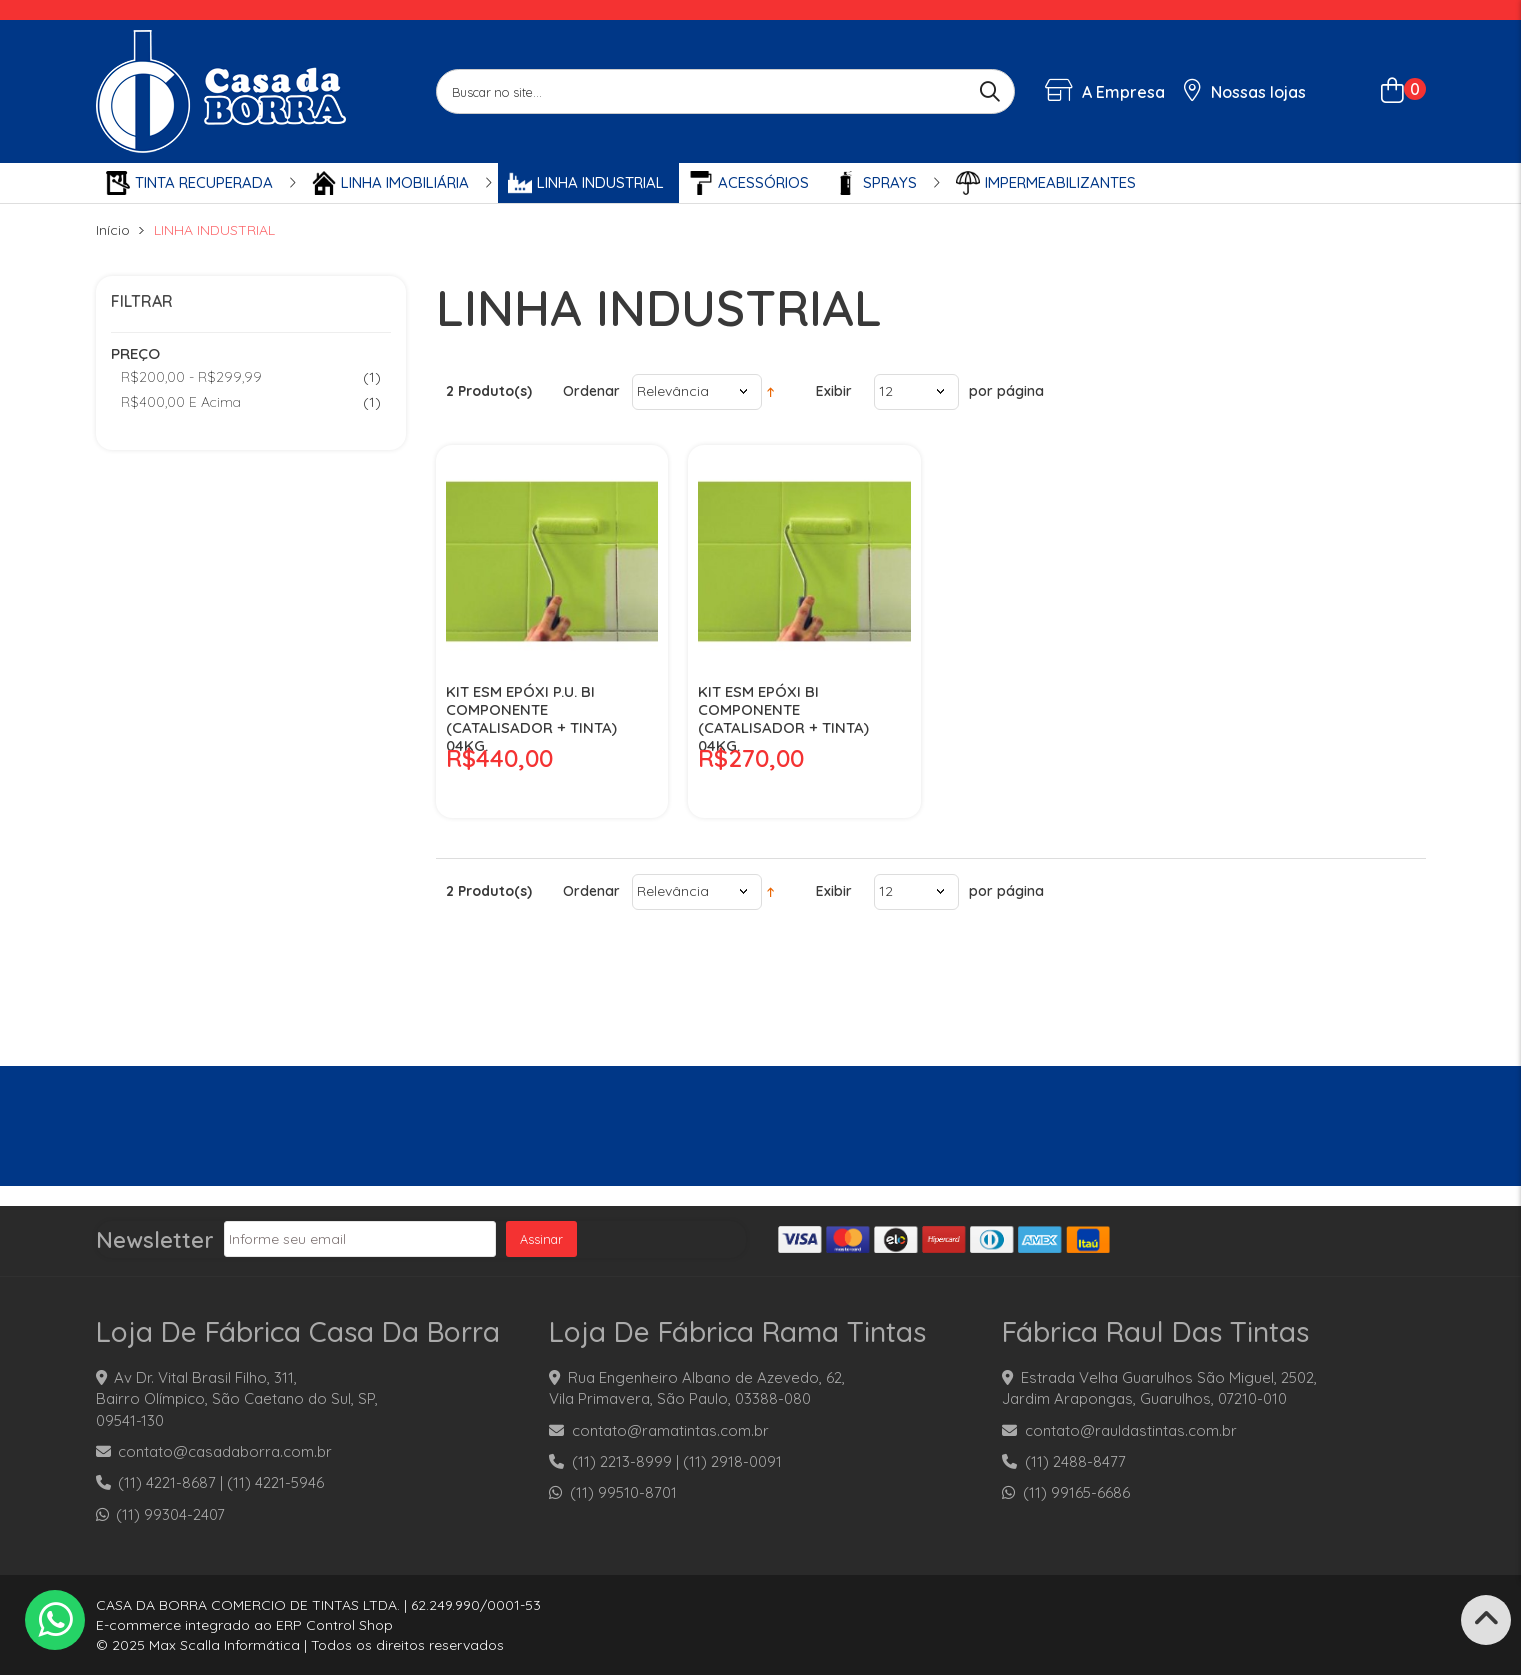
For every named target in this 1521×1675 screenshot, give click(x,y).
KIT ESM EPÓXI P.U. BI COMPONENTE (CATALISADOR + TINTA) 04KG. (531, 719)
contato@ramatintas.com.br (670, 1430)
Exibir (834, 391)
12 (886, 391)
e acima (181, 402)
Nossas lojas (1245, 92)
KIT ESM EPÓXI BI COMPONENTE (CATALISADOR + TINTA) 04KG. (783, 719)
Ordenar (591, 391)
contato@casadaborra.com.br (225, 1451)
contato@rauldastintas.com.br (1131, 1430)
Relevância (673, 391)
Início (113, 230)
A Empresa (1105, 92)
